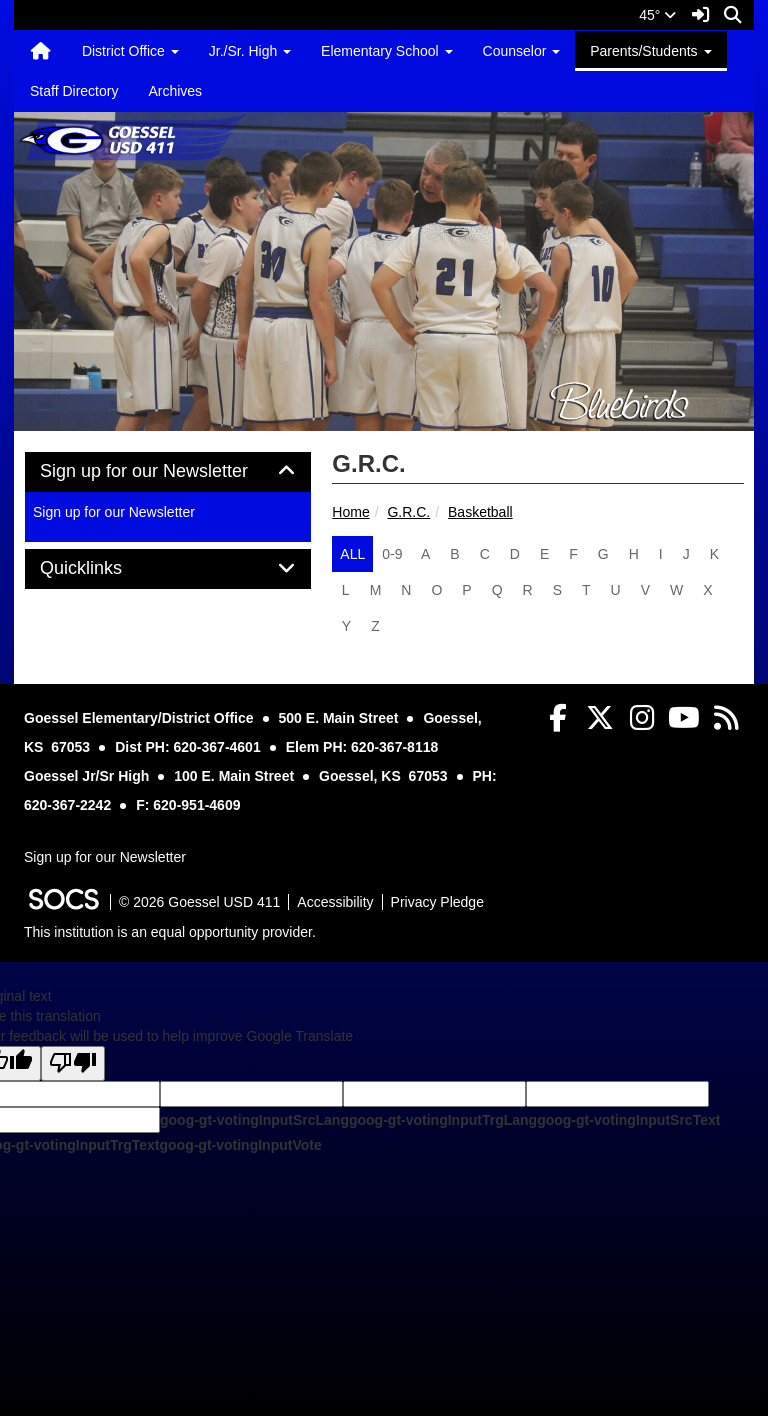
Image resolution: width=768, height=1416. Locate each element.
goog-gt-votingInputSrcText (628, 1120)
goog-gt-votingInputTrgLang (443, 1120)
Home (350, 512)
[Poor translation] (73, 1063)
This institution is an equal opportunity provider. (170, 932)
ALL (352, 554)
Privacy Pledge (437, 902)
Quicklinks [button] (103, 568)
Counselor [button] (522, 51)
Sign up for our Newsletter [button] (166, 471)
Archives (175, 91)
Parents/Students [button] (650, 51)
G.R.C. (408, 512)
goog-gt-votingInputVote (240, 1145)
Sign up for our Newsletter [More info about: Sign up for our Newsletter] (114, 512)
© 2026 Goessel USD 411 (199, 902)
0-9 (392, 554)
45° (657, 15)
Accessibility (335, 902)
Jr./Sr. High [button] (250, 51)
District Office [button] (130, 51)
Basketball (480, 512)
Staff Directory (74, 91)
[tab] (168, 472)
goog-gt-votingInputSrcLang (254, 1120)
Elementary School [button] (386, 51)
